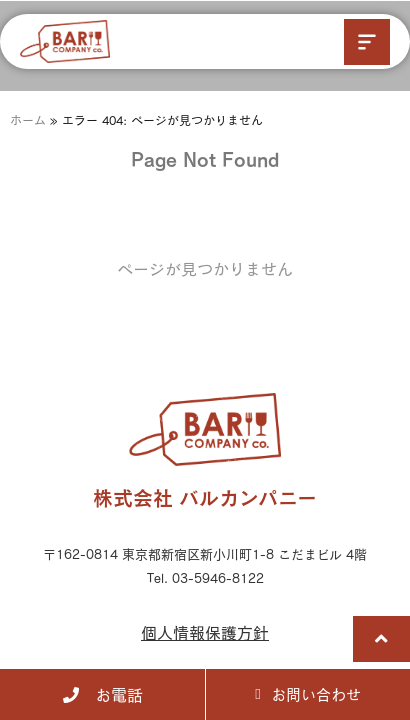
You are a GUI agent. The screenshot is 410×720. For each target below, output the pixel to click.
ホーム (28, 120)
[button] (367, 42)
